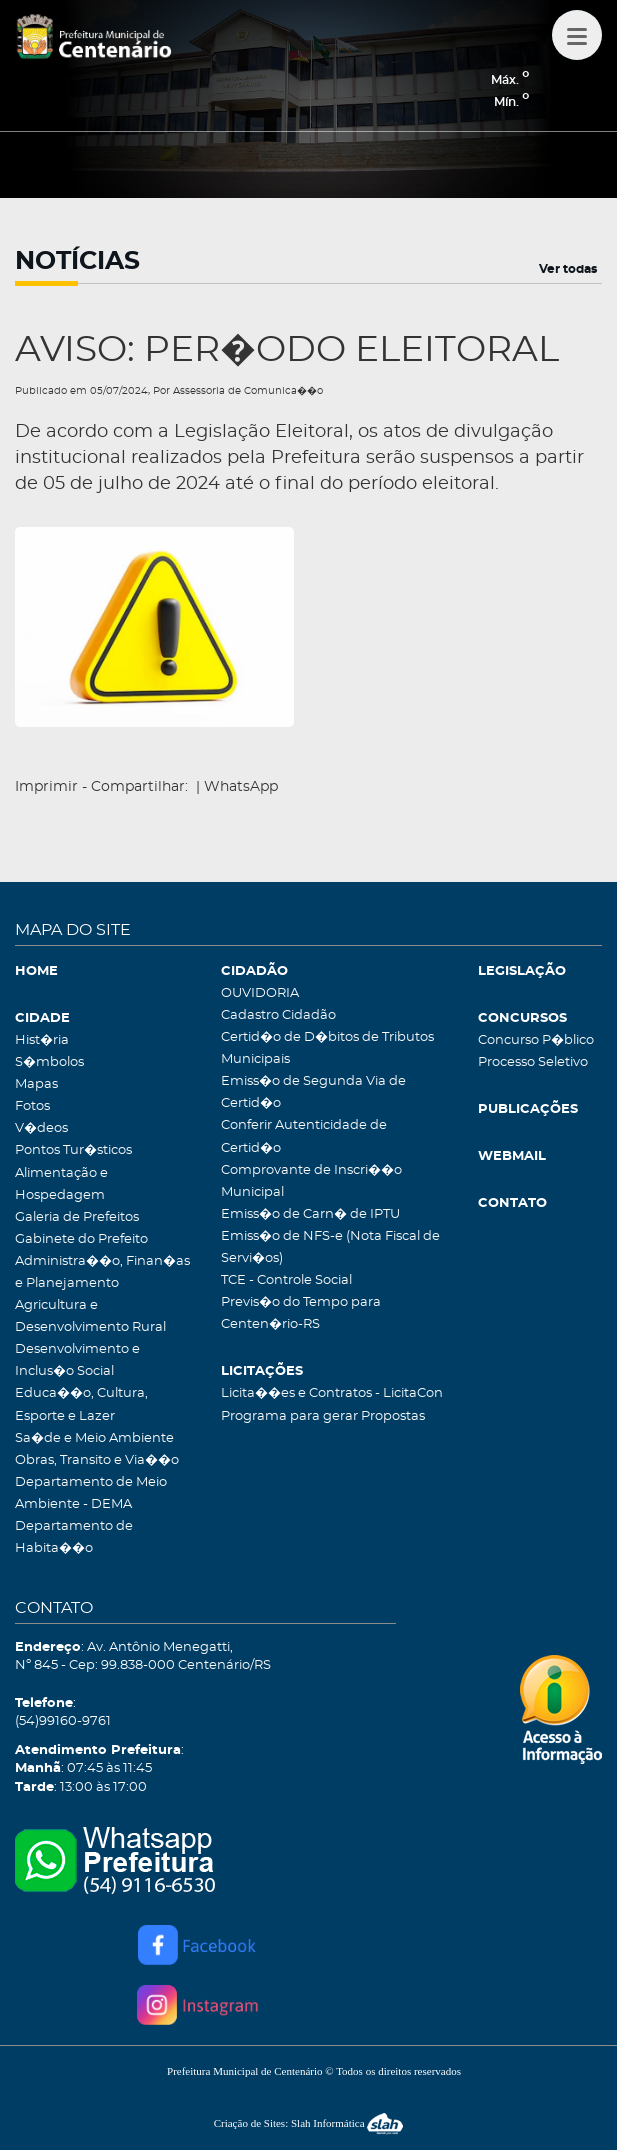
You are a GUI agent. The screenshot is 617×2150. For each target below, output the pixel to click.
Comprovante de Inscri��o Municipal (311, 1181)
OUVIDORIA (260, 993)
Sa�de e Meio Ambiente (94, 1438)
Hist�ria (42, 1040)
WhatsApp (241, 787)
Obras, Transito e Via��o (97, 1460)
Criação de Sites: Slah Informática (309, 2123)
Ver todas (568, 269)
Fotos (32, 1106)
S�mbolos (49, 1062)
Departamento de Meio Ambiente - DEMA (91, 1493)
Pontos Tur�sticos (73, 1150)
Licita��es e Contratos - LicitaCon (332, 1393)
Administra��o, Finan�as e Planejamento (102, 1272)
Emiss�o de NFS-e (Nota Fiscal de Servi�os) (330, 1247)
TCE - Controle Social (286, 1280)
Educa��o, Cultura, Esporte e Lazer (81, 1404)
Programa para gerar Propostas (323, 1416)
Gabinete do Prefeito (81, 1239)
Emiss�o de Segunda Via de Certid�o (313, 1092)
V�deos (41, 1128)
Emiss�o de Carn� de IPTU (310, 1214)
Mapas (36, 1084)
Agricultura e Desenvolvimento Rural (90, 1316)
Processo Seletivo (533, 1062)
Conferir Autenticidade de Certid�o (304, 1136)
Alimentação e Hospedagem (61, 1184)
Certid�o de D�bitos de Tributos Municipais (327, 1048)
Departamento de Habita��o (74, 1537)
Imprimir (46, 787)
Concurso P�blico (536, 1040)
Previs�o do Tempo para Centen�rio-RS (301, 1313)
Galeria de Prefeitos (77, 1217)
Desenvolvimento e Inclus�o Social (77, 1360)
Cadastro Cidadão (278, 1015)
